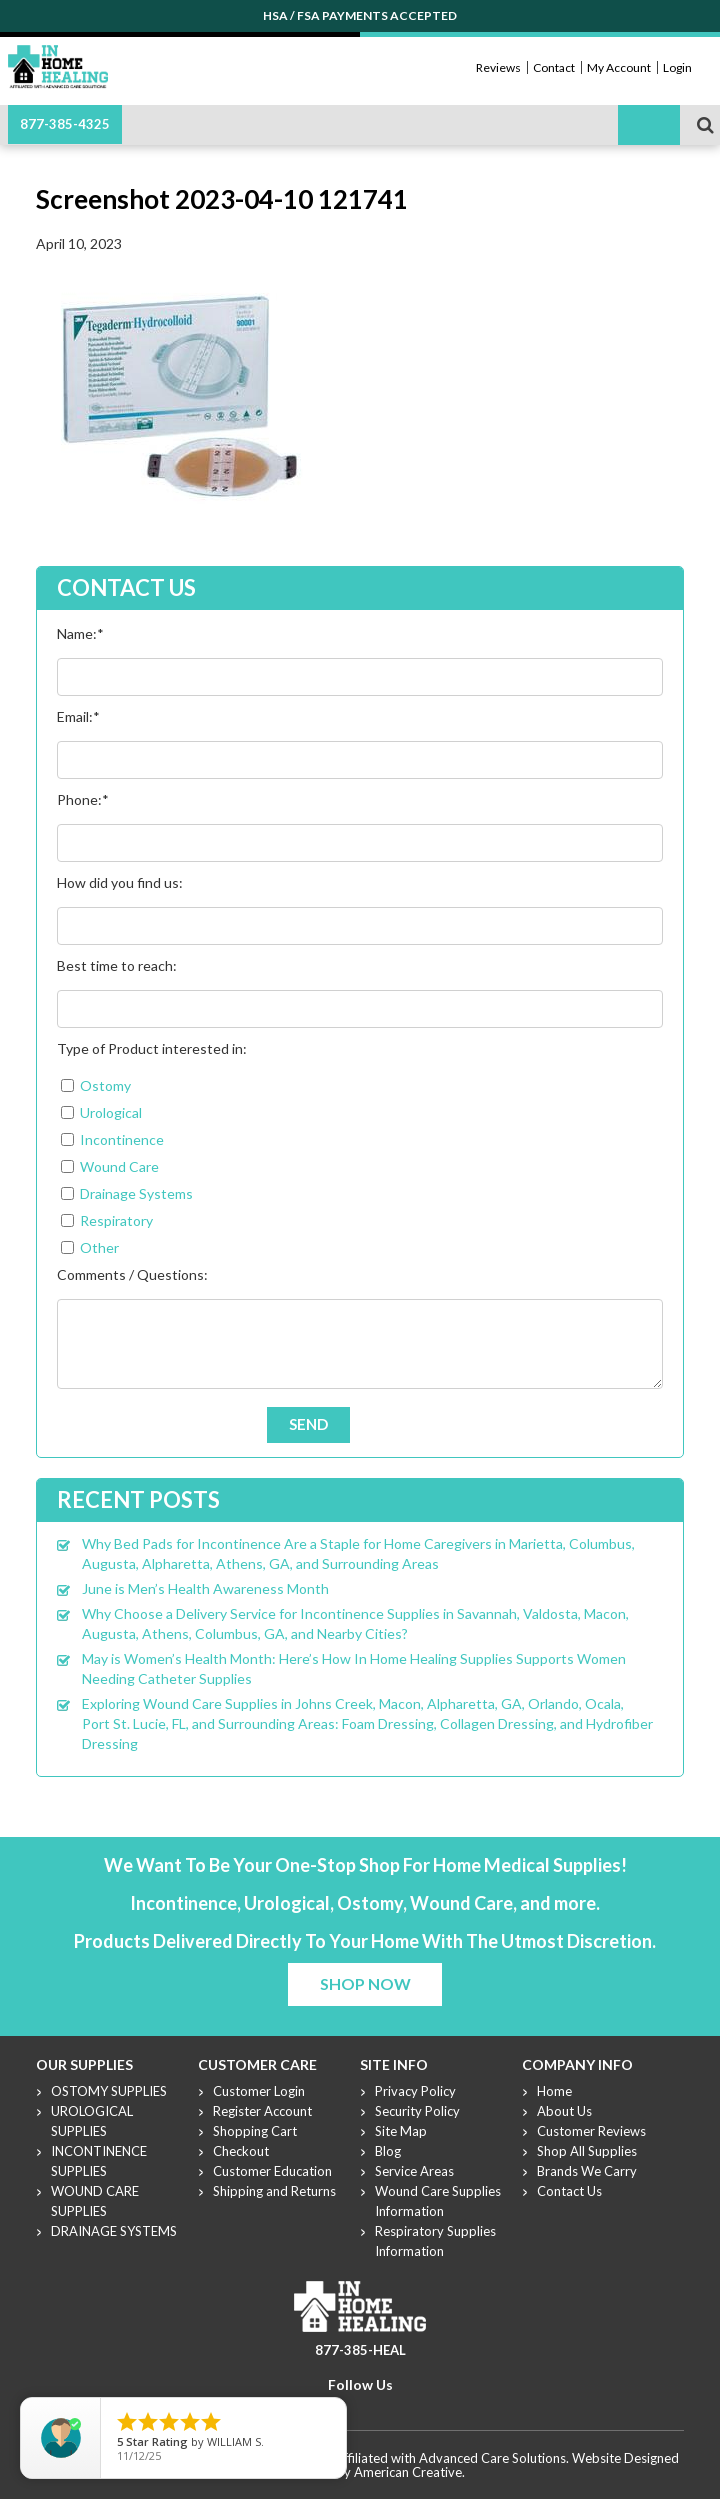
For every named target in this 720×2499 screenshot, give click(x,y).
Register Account (262, 2111)
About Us (564, 2111)
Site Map (401, 2131)
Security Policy (417, 2111)
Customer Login (259, 2091)
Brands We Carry (587, 2171)
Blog (388, 2151)
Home (554, 2091)
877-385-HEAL (360, 2350)
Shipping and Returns (274, 2191)
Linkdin (395, 2409)
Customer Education (272, 2171)
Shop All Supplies (587, 2151)
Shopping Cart (255, 2131)
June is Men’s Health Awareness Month (205, 1588)
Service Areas (414, 2171)
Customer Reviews (591, 2131)
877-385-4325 (65, 124)
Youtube (371, 2409)
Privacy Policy (415, 2091)
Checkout (241, 2151)
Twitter (347, 2409)
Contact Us (569, 2191)
